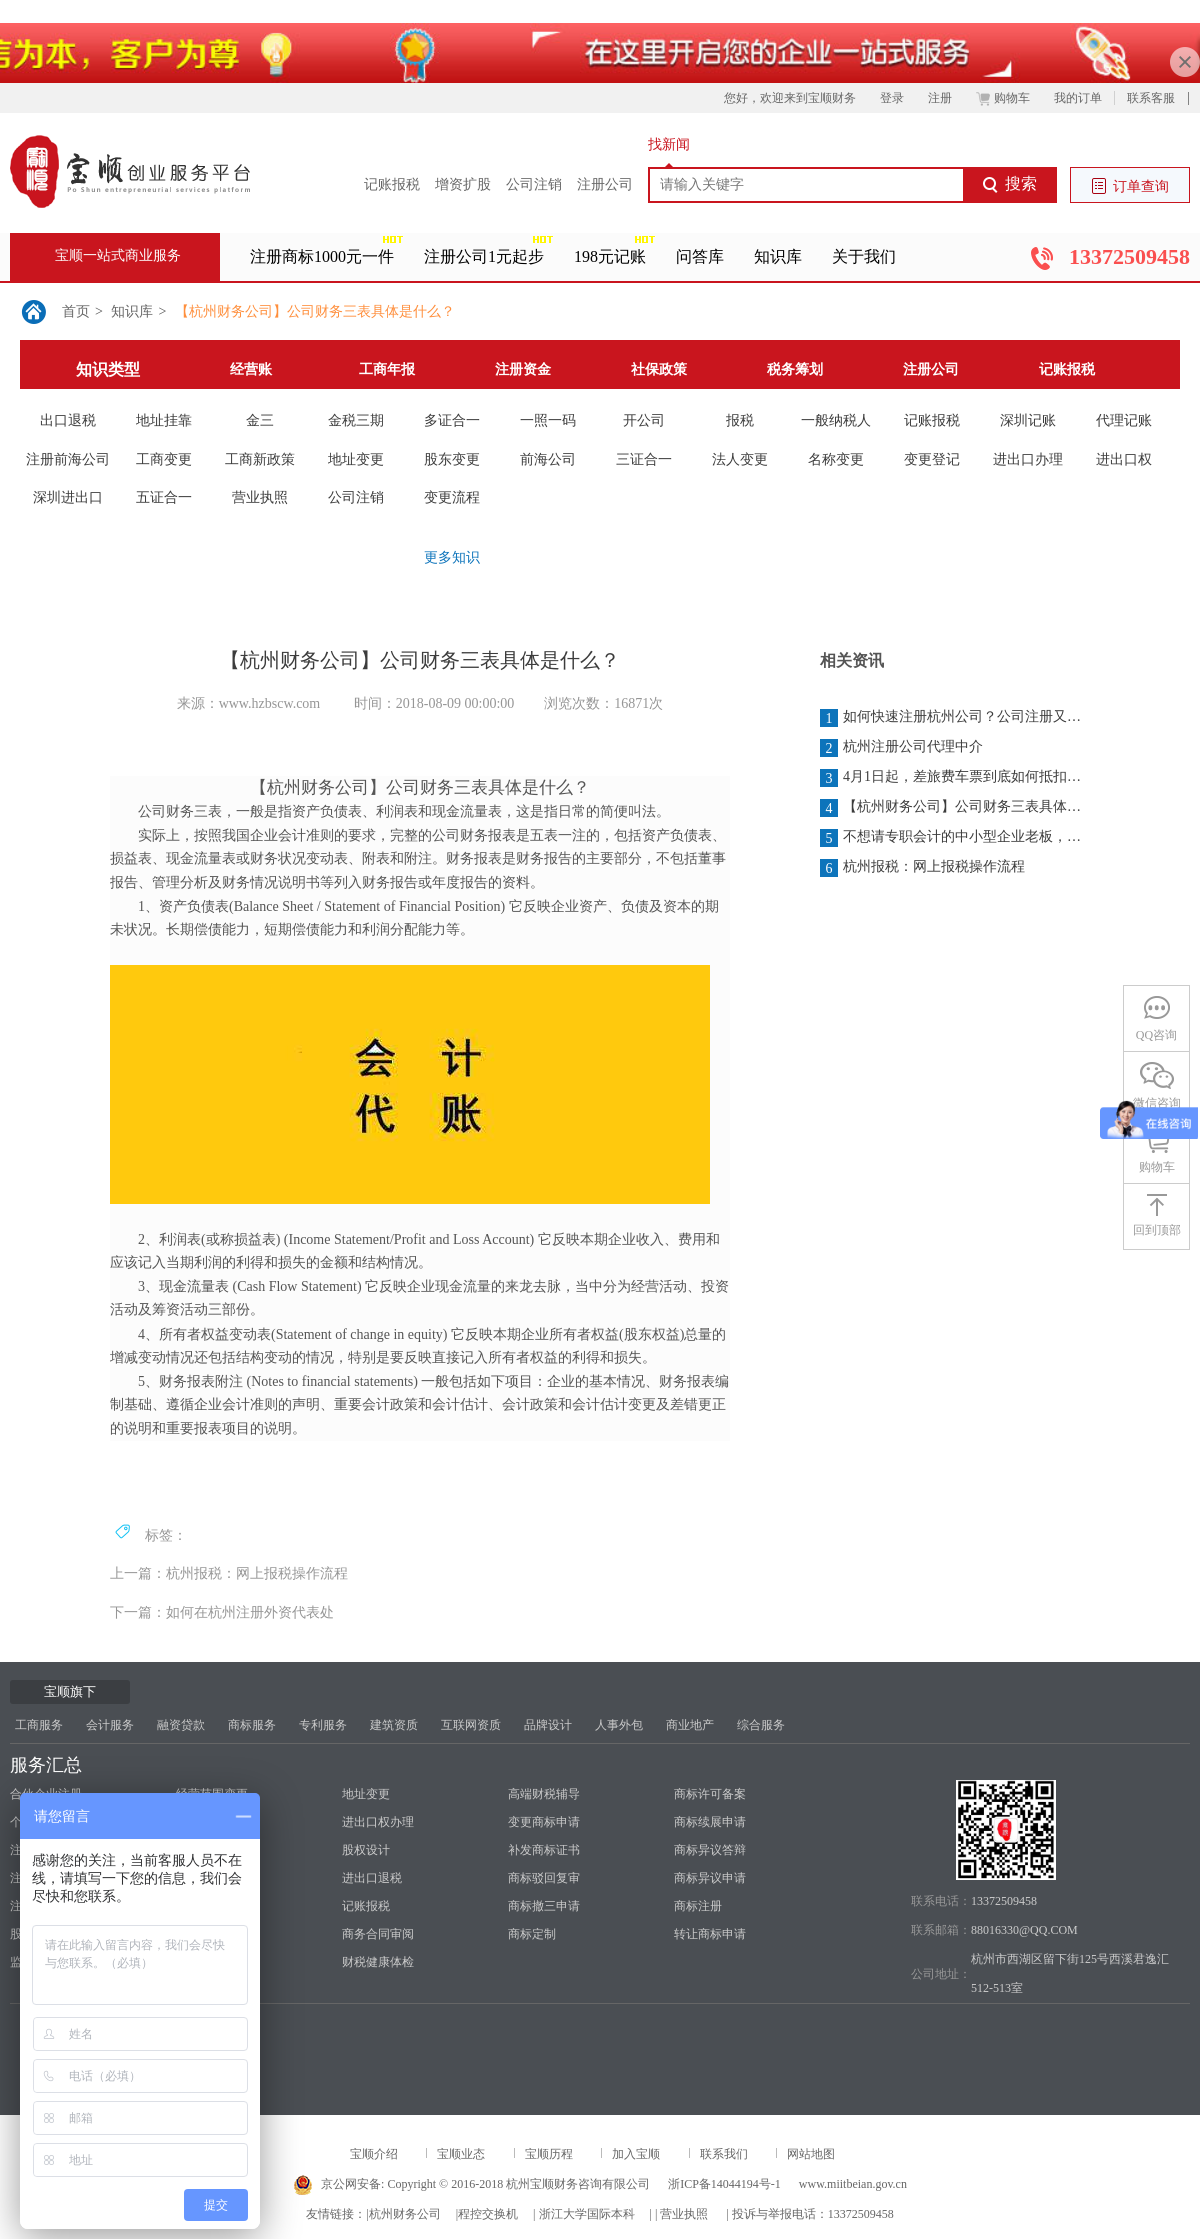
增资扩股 (463, 184)
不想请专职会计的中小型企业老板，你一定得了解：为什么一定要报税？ (951, 838)
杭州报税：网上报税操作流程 (922, 868)
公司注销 (534, 184)
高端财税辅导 (544, 1794)
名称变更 (836, 459)
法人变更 (740, 459)
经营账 (251, 369)
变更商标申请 (544, 1822)
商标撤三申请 (544, 1906)
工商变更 (164, 459)
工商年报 (387, 369)
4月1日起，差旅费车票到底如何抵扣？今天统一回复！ (951, 778)
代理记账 (1124, 420)
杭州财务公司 (405, 2214)
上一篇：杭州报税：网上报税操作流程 (229, 1573)
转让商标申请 (710, 1934)
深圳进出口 (68, 497)
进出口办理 (1028, 459)
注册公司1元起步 (484, 256)
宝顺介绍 (374, 2154)
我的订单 (1078, 98)
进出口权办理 (378, 1822)
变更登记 (932, 459)
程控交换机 (488, 2214)
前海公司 (548, 459)
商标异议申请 (710, 1878)
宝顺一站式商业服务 (118, 255)
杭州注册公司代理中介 (901, 748)
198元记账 (610, 256)
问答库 (700, 256)
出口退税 (68, 420)
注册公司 (605, 184)
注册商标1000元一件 (322, 256)
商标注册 (698, 1906)
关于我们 (864, 256)
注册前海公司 (68, 459)
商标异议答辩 (710, 1850)
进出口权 (1124, 459)
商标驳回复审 (544, 1878)
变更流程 (452, 497)
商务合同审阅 (378, 1934)
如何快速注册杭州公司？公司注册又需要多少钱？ (951, 718)
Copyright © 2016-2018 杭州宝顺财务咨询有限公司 (518, 2184)
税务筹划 (795, 369)
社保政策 (659, 369)
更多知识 (452, 557)
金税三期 (356, 420)
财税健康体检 (378, 1962)
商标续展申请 (710, 1822)
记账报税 (392, 184)
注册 (940, 98)
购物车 (1003, 98)
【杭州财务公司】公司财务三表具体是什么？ (315, 311)
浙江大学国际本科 (587, 2214)
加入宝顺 (636, 2154)
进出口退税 (372, 1878)
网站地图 (811, 2154)
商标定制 (532, 1934)
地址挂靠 (164, 420)
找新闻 (669, 144)
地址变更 (356, 459)
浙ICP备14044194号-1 (724, 2184)
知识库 (778, 256)
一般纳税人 (836, 420)
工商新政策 (260, 459)
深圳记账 (1028, 420)
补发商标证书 (544, 1850)
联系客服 (1151, 98)
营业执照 (260, 497)
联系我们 (724, 2154)
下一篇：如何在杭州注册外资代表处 (222, 1612)
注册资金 (523, 369)
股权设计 (366, 1850)
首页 (76, 311)
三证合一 (644, 459)
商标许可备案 (710, 1794)
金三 (260, 420)
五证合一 (164, 497)
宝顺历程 (549, 2154)
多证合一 (452, 420)
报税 (740, 420)
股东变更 (452, 459)
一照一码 (548, 420)
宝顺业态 (461, 2154)
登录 (892, 98)
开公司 (644, 420)
